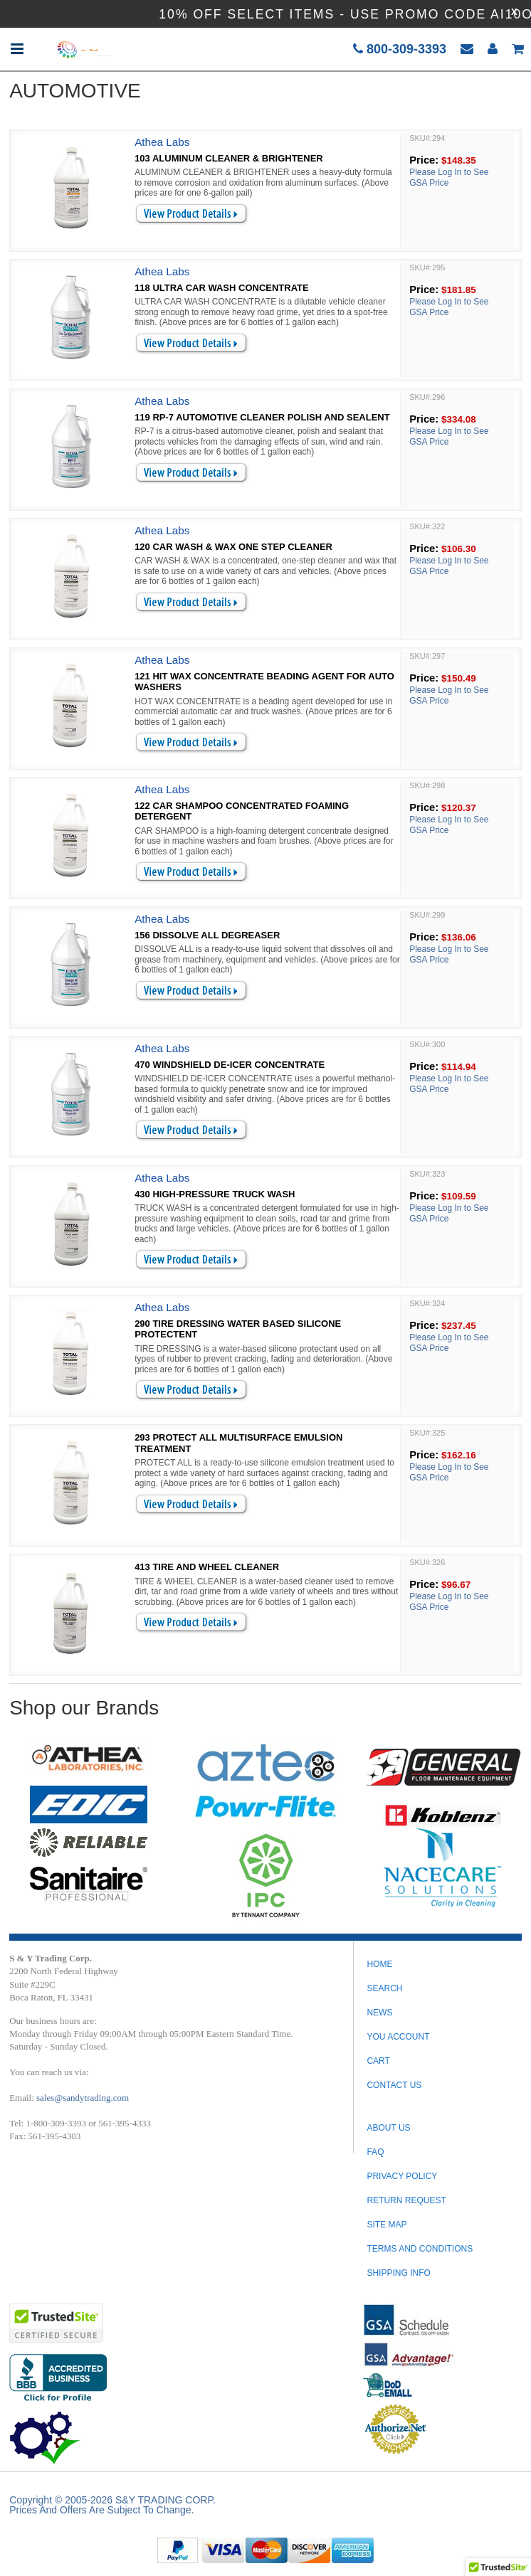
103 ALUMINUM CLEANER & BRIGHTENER (229, 158)
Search (384, 1988)
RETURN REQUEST (406, 2200)
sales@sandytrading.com (82, 2097)
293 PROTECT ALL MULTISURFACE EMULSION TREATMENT (238, 1443)
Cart (378, 2061)
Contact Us (394, 2085)
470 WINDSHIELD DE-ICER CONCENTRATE (230, 1064)
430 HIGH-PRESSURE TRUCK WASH (215, 1194)
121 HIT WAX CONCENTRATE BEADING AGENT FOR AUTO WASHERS (264, 682)
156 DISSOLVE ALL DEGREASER (207, 935)
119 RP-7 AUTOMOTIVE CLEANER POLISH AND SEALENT (262, 417)
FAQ (375, 2152)
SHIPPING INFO (398, 2273)
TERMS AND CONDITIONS (420, 2249)
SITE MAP (386, 2225)
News (379, 2013)
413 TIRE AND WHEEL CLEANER (207, 1567)
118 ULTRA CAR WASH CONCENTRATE (222, 287)
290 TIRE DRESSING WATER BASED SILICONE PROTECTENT (238, 1329)
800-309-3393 (399, 49)
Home (379, 1964)
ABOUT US (388, 2128)
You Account (398, 2037)
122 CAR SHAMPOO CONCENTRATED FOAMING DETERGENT (242, 811)
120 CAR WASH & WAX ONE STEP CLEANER (233, 546)
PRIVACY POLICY (402, 2176)
